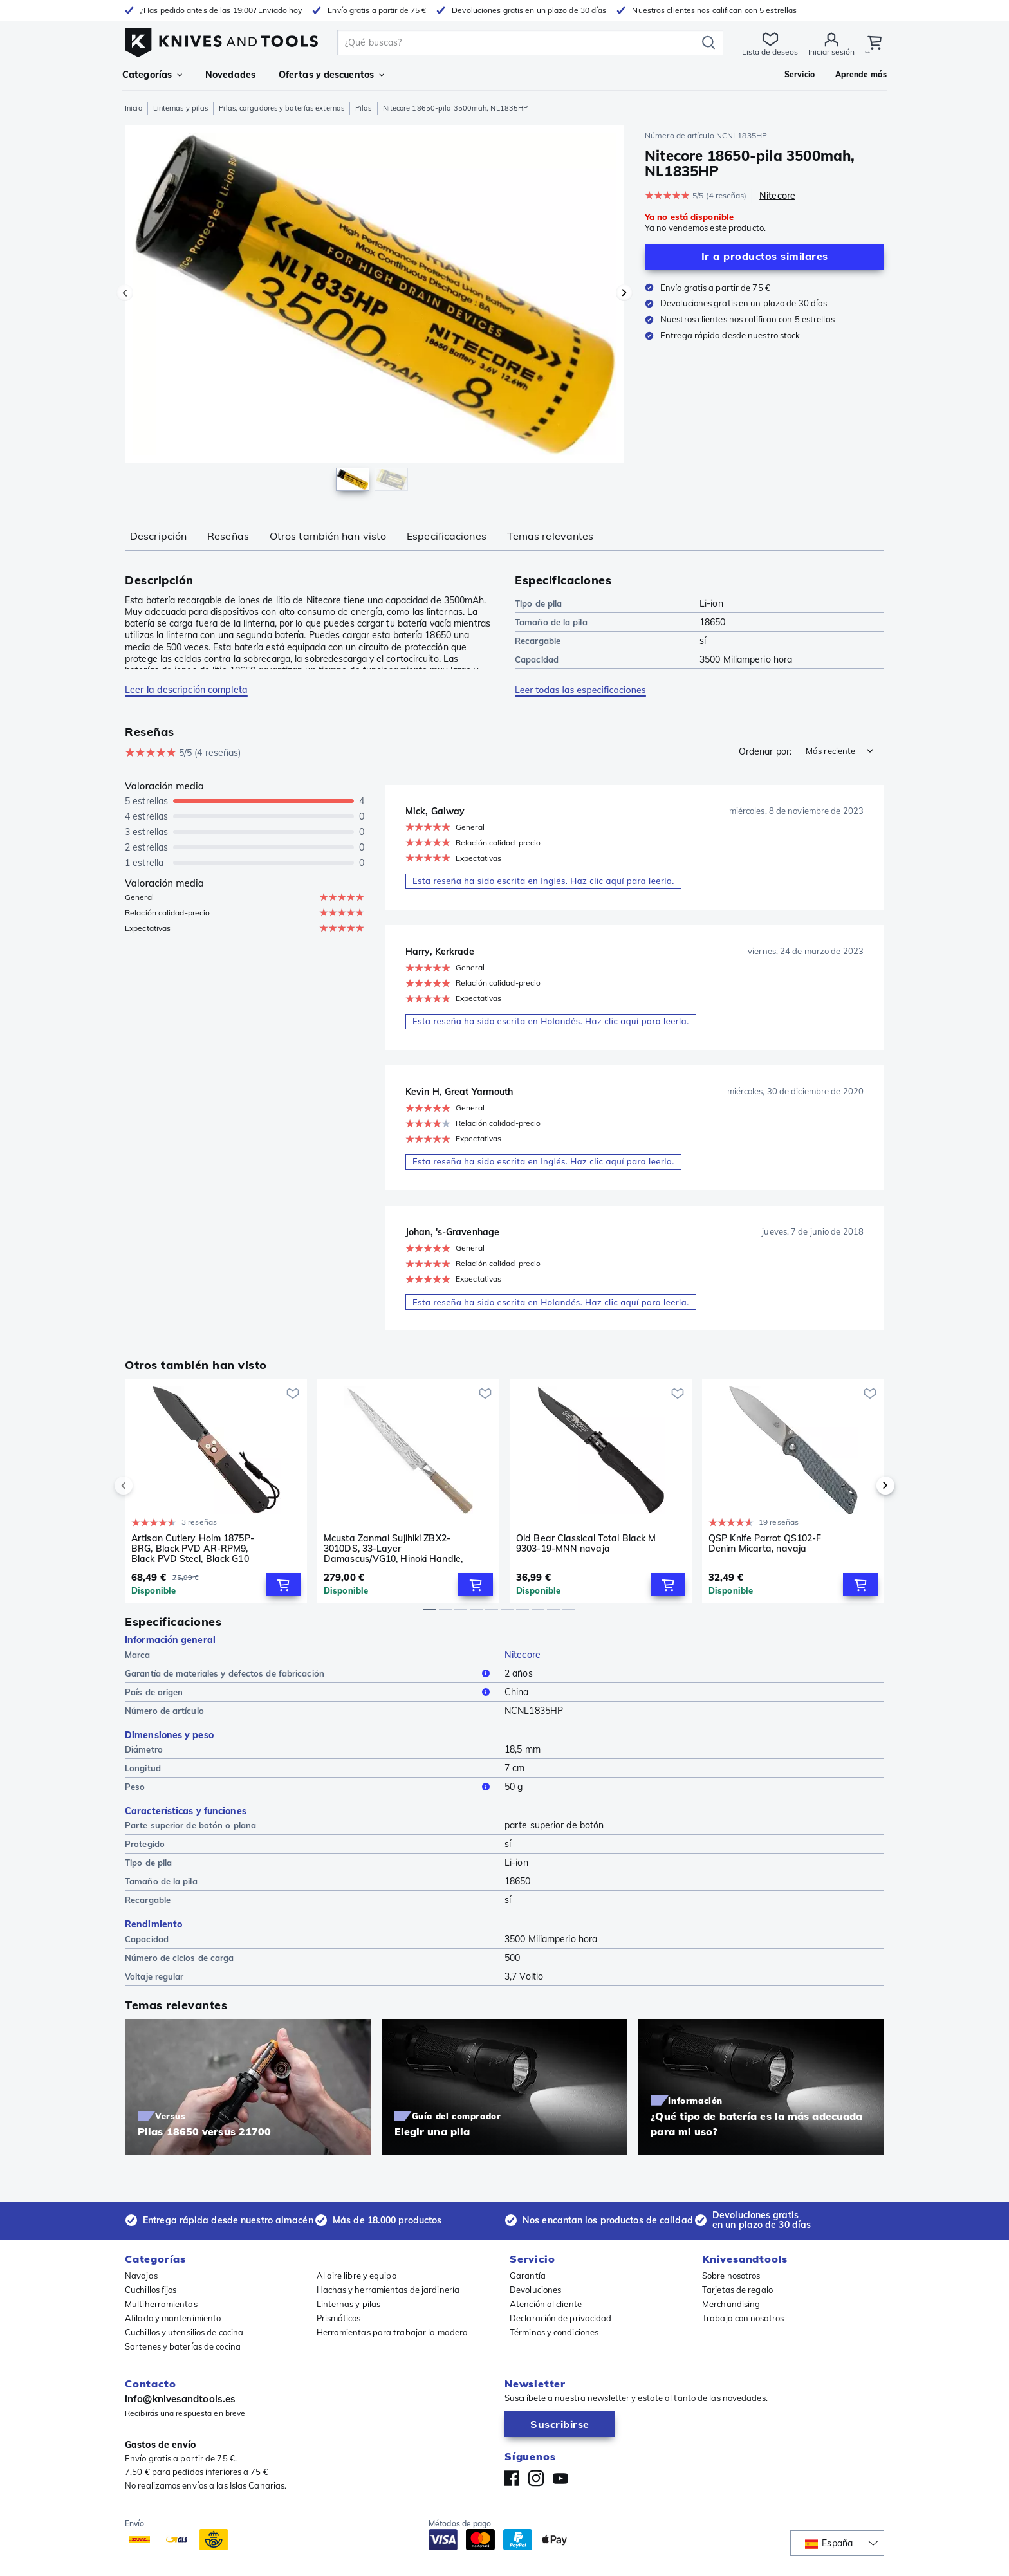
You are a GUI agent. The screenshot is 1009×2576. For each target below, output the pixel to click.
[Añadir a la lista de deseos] (293, 1396)
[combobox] (840, 751)
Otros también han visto (328, 535)
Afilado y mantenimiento (173, 2318)
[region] (374, 311)
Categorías (152, 74)
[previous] (145, 1488)
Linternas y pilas (180, 108)
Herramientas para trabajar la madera (392, 2332)
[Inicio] (221, 39)
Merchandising (731, 2304)
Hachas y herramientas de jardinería (388, 2290)
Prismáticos (339, 2318)
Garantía (528, 2275)
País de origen (309, 1694)
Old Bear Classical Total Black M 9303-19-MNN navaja (586, 1546)
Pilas (363, 108)
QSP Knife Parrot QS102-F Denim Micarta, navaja (764, 1546)
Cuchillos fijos (151, 2290)
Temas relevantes (550, 535)
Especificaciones (446, 535)
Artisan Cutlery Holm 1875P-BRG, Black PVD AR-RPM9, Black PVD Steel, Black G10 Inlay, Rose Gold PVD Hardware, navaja (201, 1551)
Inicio (133, 108)
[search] (519, 42)
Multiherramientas (161, 2304)
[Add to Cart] (283, 1587)
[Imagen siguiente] (624, 292)
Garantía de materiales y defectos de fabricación (309, 1676)
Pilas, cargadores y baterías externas (281, 108)
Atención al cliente (546, 2304)
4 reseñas (726, 195)
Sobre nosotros (731, 2275)
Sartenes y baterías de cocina (183, 2346)
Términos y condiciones (554, 2332)
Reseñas (228, 535)
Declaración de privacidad (561, 2318)
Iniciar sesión (830, 52)
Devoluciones (535, 2290)
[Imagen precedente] (124, 292)
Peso (309, 1789)
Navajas (141, 2275)
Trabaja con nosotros (743, 2318)
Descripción (158, 535)
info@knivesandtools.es (180, 2399)
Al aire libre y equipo (356, 2275)
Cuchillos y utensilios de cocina (184, 2332)
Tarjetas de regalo (737, 2290)
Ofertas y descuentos (331, 74)
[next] (863, 1488)
